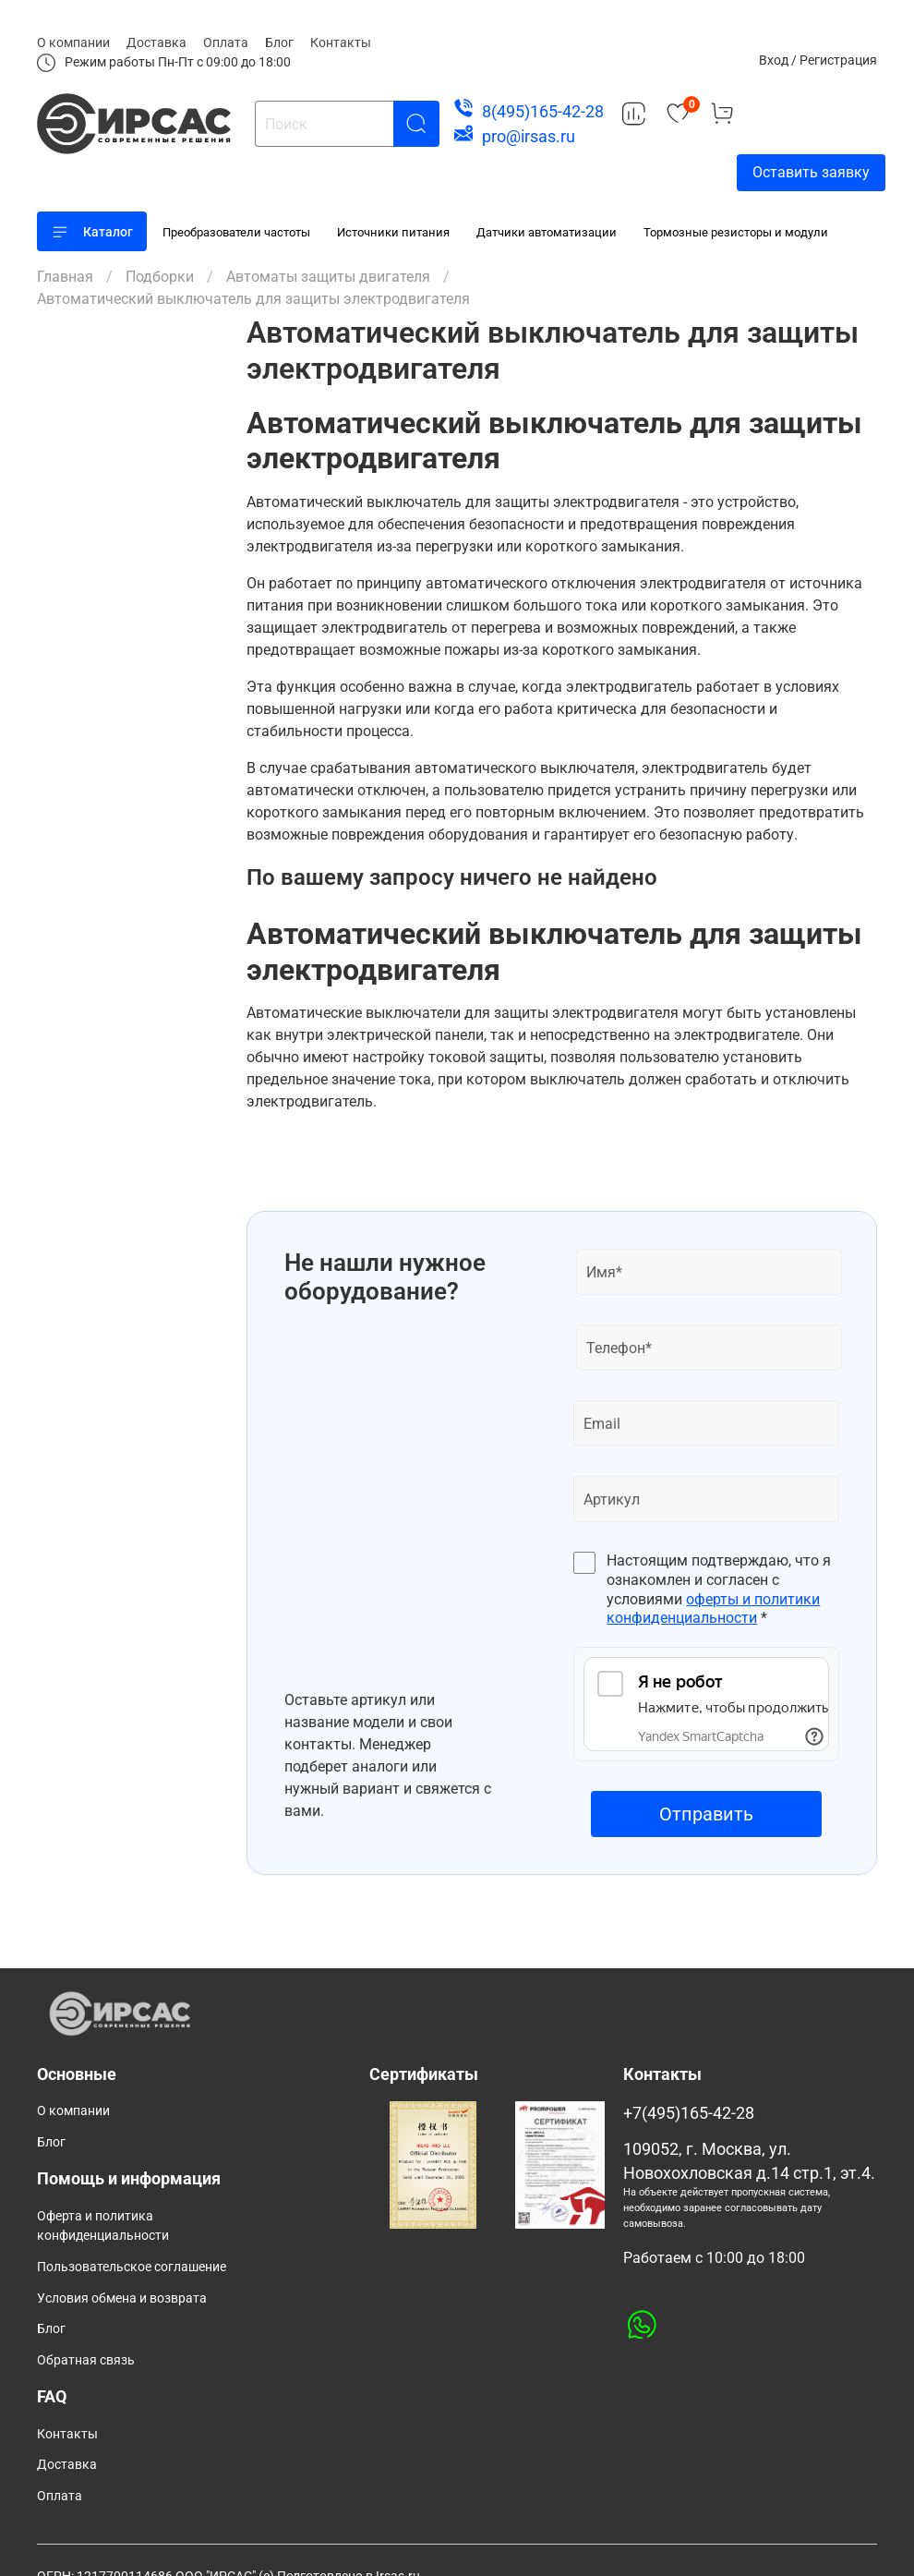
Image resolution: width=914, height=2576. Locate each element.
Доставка (156, 42)
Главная (65, 276)
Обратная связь (86, 2360)
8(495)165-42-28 (543, 111)
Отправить (706, 1814)
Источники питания (393, 232)
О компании (73, 42)
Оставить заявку (811, 172)
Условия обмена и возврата (122, 2298)
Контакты (340, 42)
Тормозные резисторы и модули (735, 232)
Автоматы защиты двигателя (328, 276)
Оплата (225, 42)
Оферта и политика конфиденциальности (103, 2226)
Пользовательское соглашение (131, 2267)
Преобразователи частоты (236, 232)
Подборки (160, 276)
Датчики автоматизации (546, 232)
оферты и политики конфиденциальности (713, 1608)
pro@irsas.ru (528, 136)
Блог (279, 42)
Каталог (92, 232)
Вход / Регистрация (818, 60)
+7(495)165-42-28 (688, 2113)
